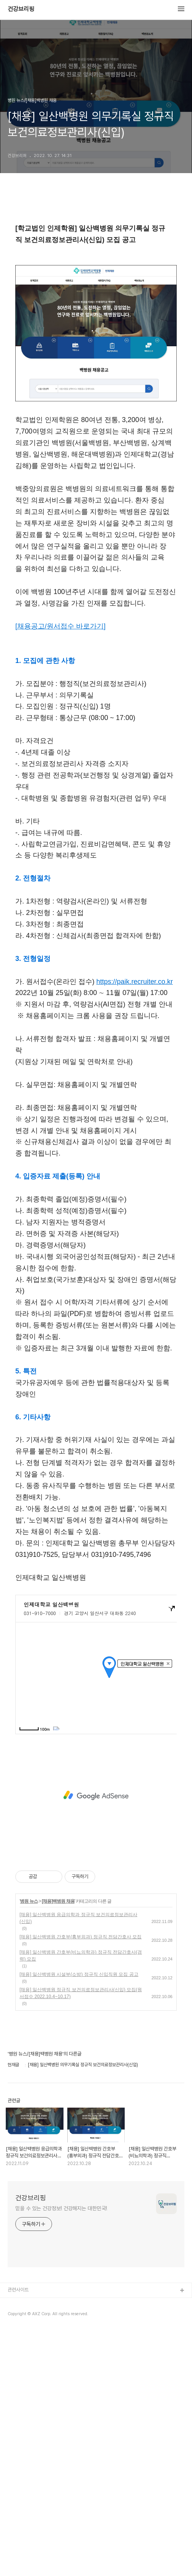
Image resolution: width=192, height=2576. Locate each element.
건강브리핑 (21, 9)
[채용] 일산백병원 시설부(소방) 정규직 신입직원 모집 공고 (79, 2219)
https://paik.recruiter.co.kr (134, 1227)
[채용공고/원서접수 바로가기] (60, 871)
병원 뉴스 (28, 2146)
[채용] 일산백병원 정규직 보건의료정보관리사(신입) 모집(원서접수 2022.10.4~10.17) (81, 2238)
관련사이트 (18, 2535)
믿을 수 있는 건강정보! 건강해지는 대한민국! (61, 2453)
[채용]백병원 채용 (58, 2146)
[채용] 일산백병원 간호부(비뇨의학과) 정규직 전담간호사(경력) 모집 (81, 2201)
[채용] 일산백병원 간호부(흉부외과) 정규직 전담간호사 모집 (81, 2182)
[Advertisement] (96, 268)
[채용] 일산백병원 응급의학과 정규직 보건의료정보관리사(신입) (78, 2163)
